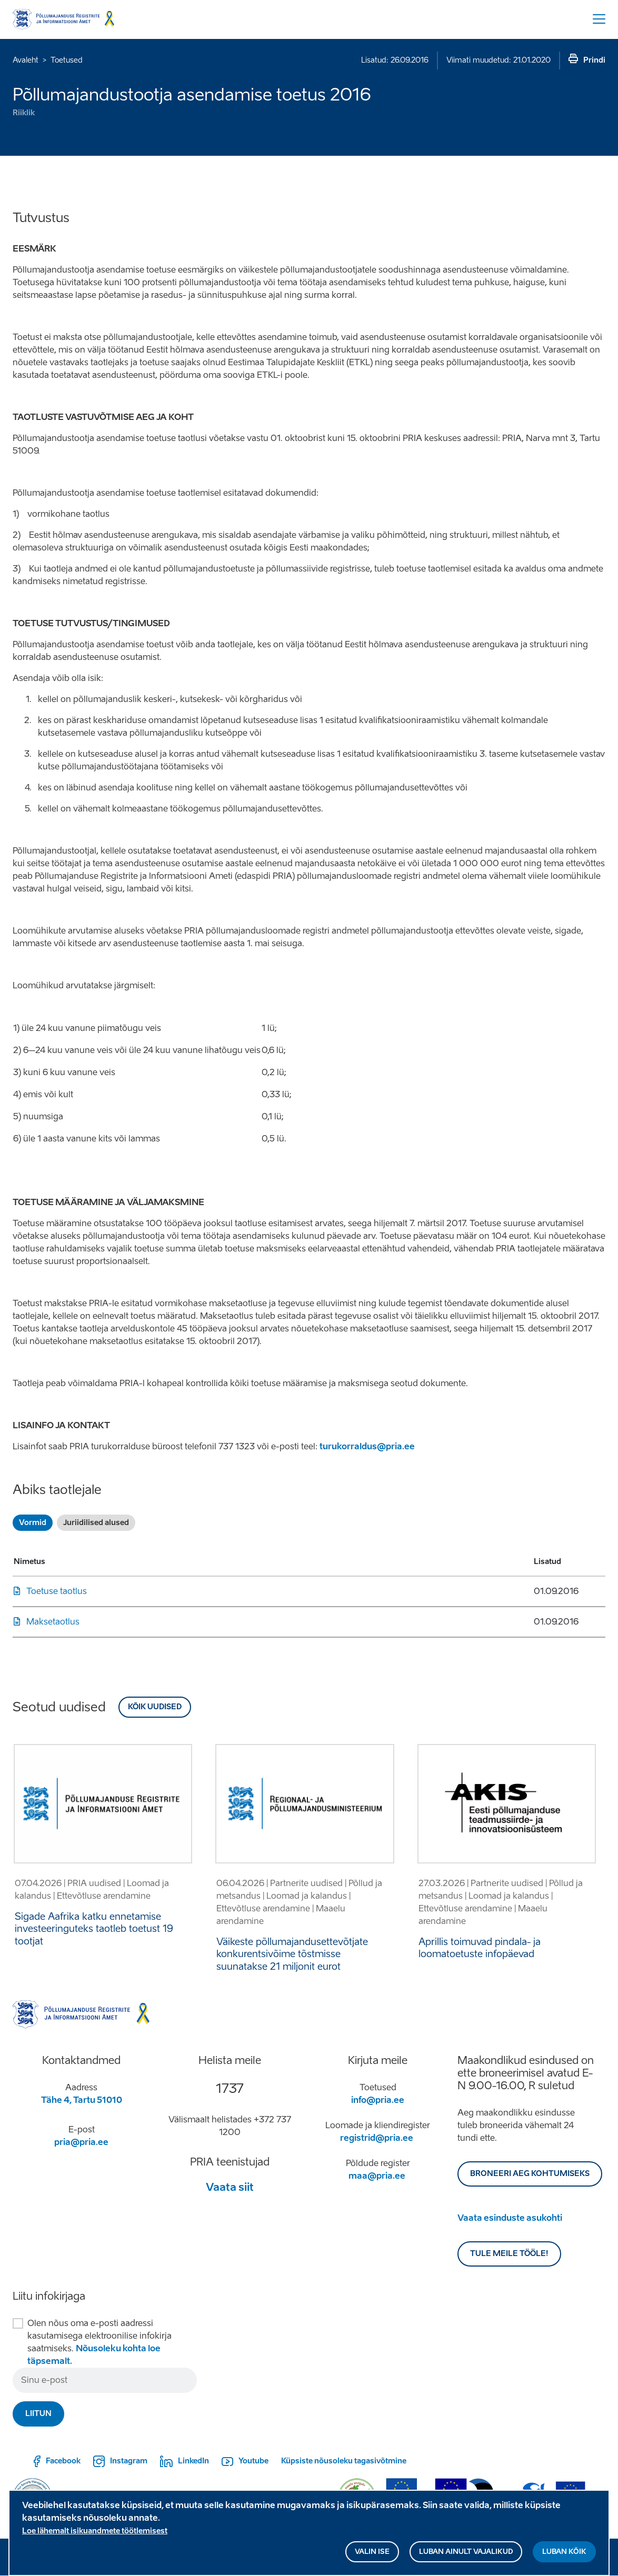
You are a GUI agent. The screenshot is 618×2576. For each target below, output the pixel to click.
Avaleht (25, 60)
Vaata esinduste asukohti (509, 2218)
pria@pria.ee (81, 2142)
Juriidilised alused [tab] (96, 1522)
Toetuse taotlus (56, 1591)
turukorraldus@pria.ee (367, 1446)
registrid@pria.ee (376, 2138)
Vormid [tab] (32, 1522)
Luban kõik (564, 2551)
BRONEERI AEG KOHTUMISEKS (530, 2173)
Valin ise (372, 2551)
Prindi (594, 60)
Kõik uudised (155, 1706)
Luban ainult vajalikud (466, 2551)
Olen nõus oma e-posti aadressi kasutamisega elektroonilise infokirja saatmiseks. (99, 2342)
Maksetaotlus (52, 1622)
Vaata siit (230, 2187)
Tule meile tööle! (509, 2253)
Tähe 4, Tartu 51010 (81, 2100)
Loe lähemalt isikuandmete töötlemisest (94, 2531)
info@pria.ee (377, 2100)
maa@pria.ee (376, 2176)
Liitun (38, 2413)
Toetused (67, 60)
